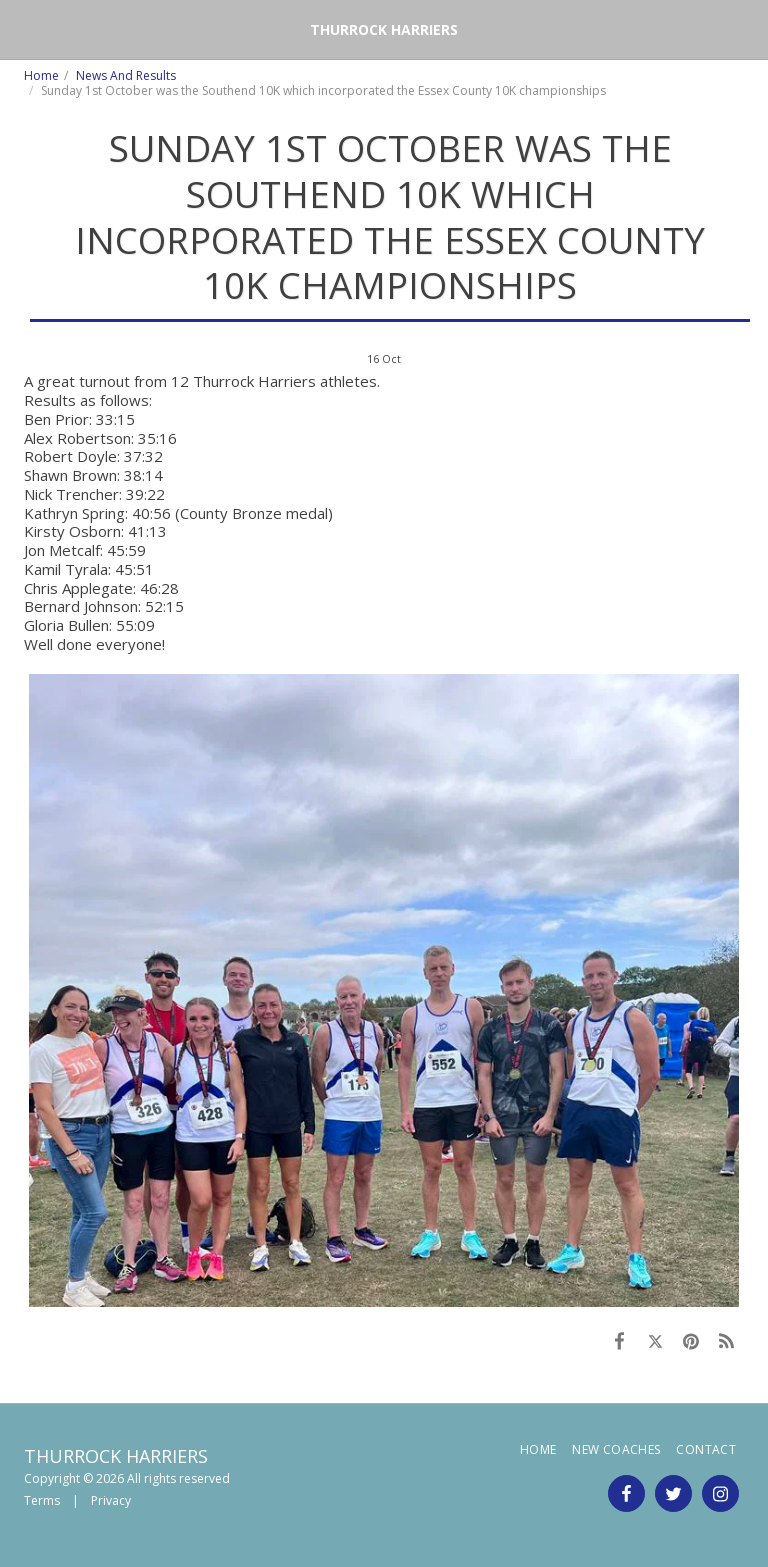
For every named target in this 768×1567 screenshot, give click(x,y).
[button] (22, 28)
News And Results (126, 75)
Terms (42, 1500)
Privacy (111, 1500)
